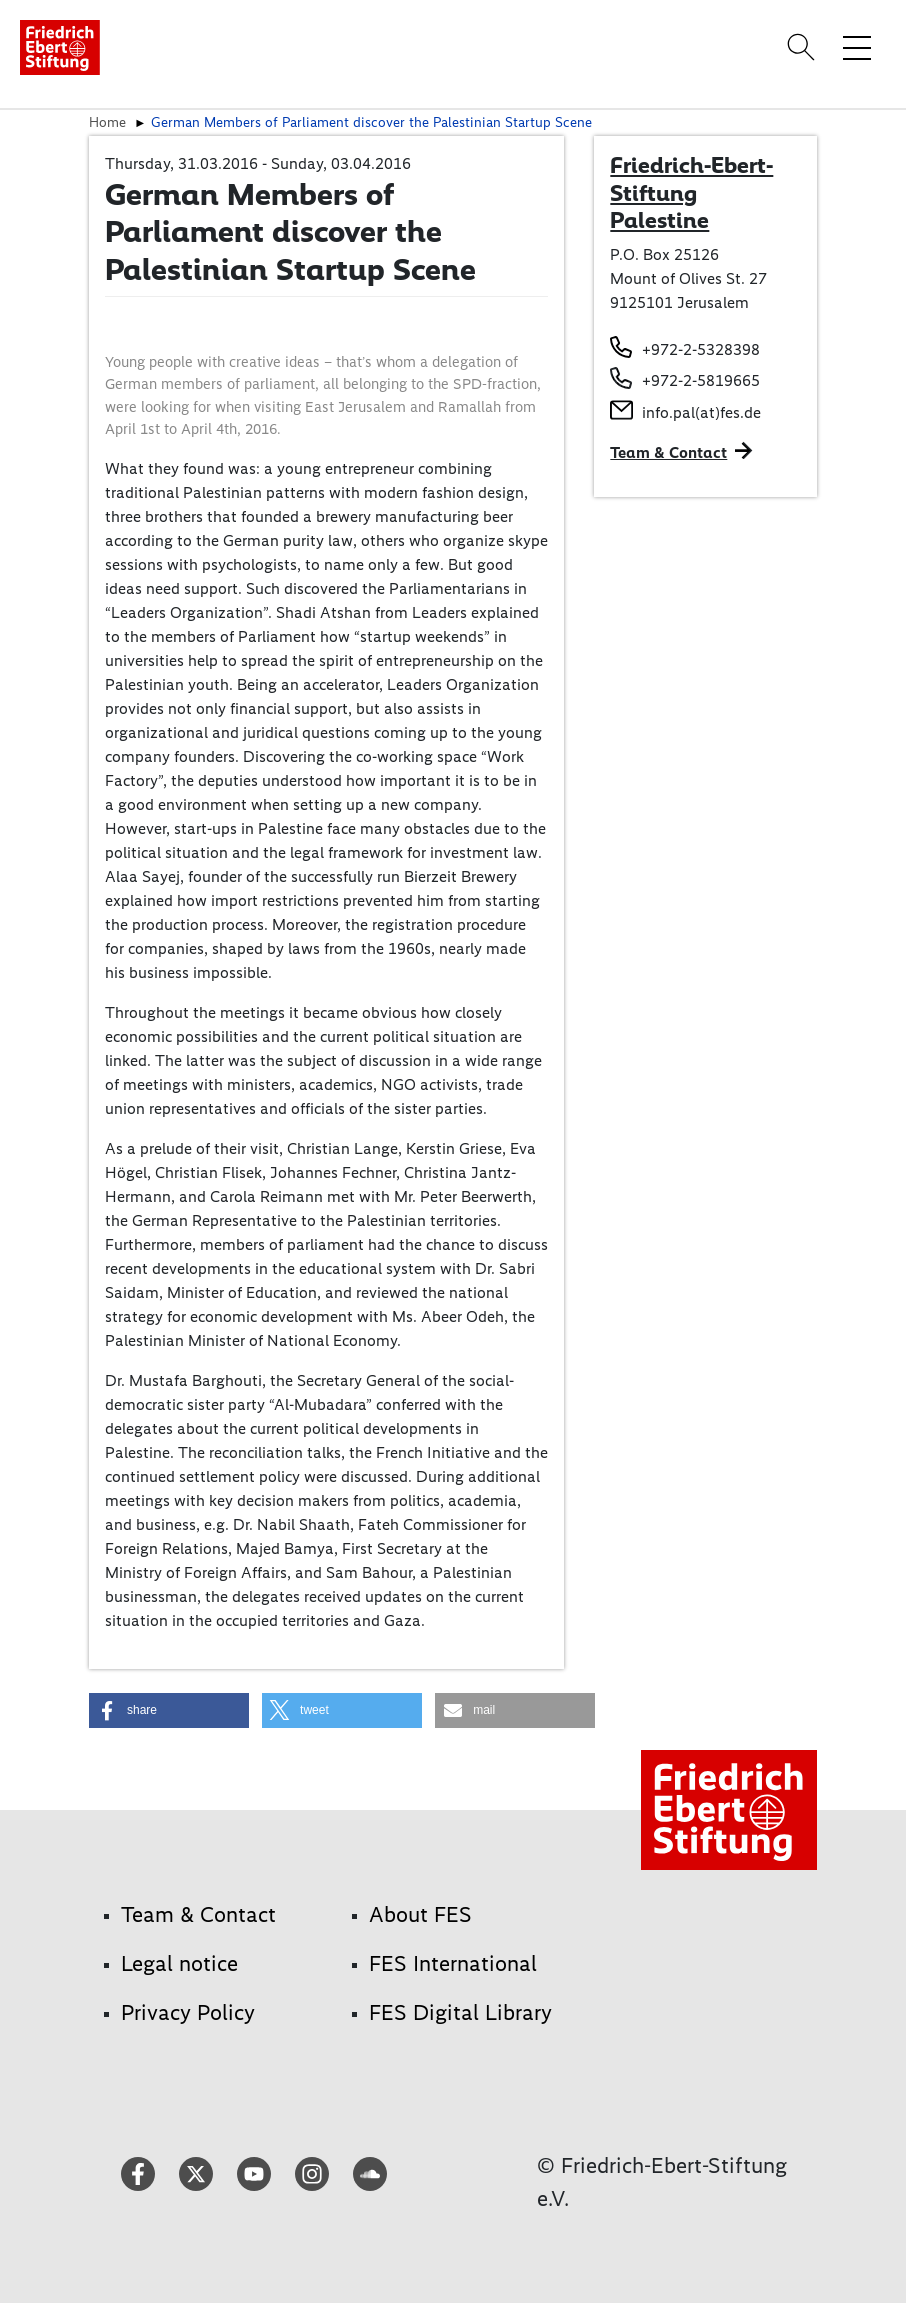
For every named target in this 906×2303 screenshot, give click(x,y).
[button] (169, 1710)
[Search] (804, 47)
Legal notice (179, 1963)
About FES (420, 1914)
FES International (453, 1963)
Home (107, 122)
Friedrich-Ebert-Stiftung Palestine (691, 192)
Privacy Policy (188, 2012)
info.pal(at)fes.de (701, 412)
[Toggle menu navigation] (857, 47)
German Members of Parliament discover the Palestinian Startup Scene (371, 122)
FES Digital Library (460, 2012)
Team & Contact (668, 452)
